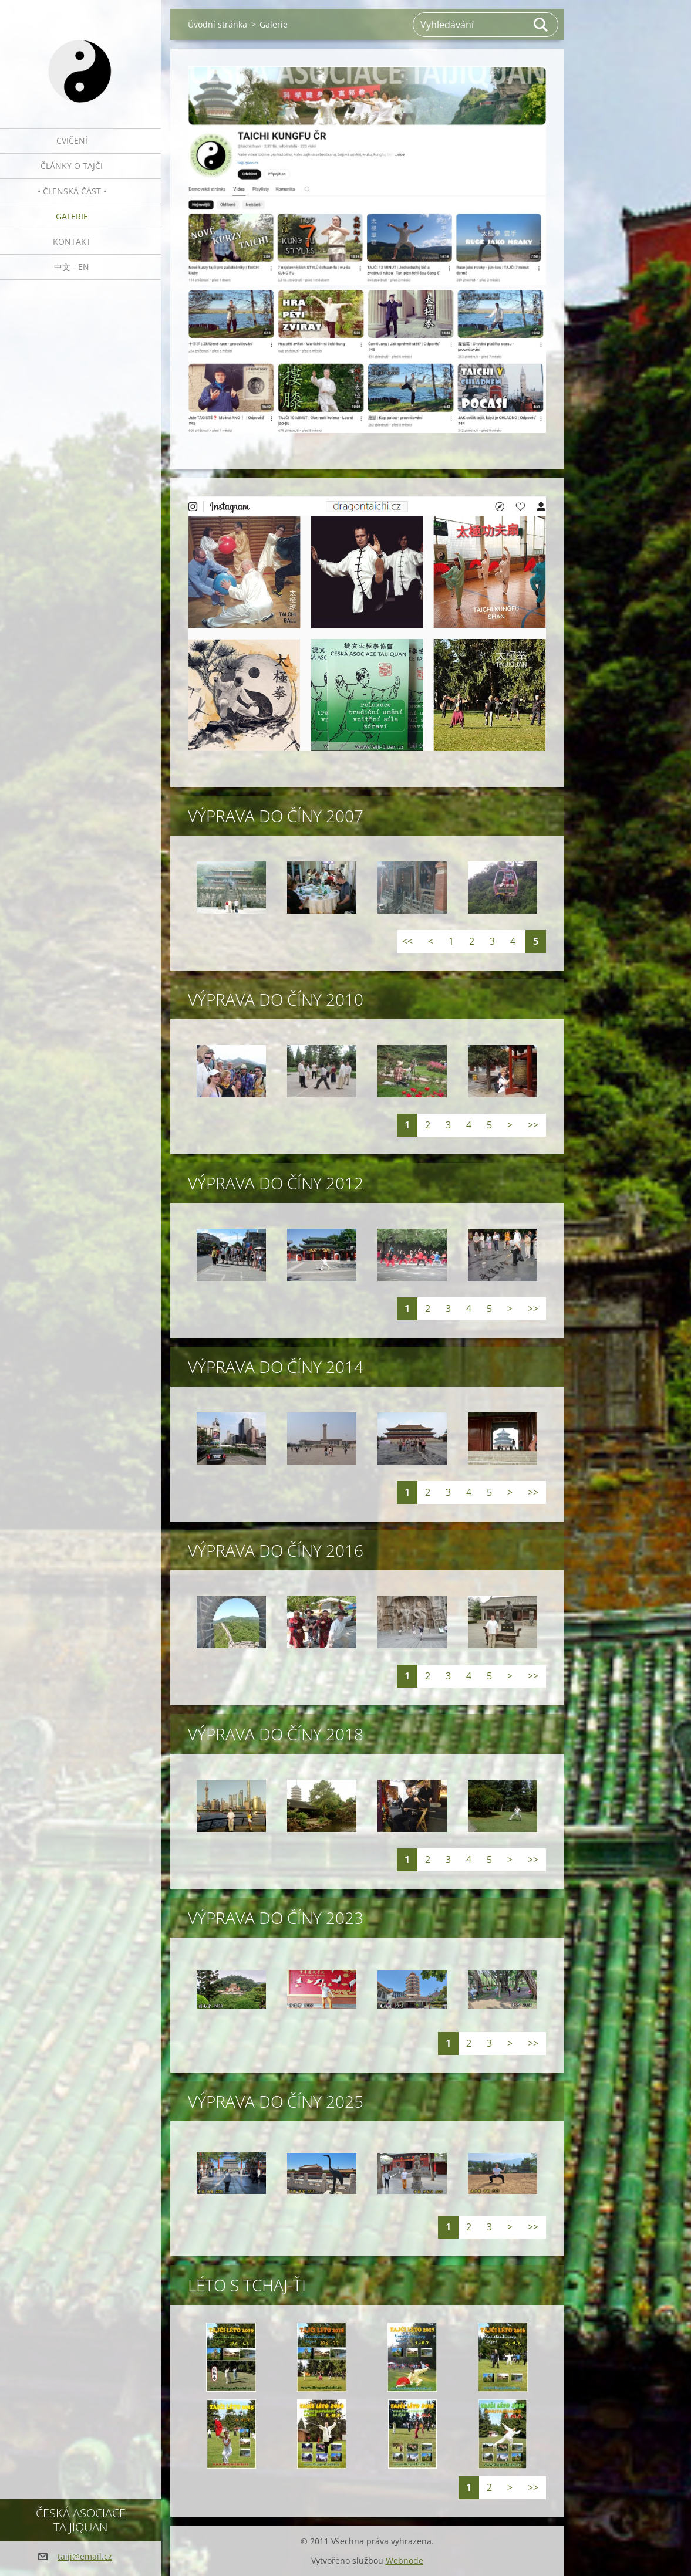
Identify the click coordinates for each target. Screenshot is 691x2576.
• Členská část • (72, 191)
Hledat (541, 24)
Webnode (404, 2560)
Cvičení (71, 140)
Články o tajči (72, 165)
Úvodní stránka (217, 24)
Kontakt (72, 241)
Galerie (72, 216)
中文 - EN (71, 266)
